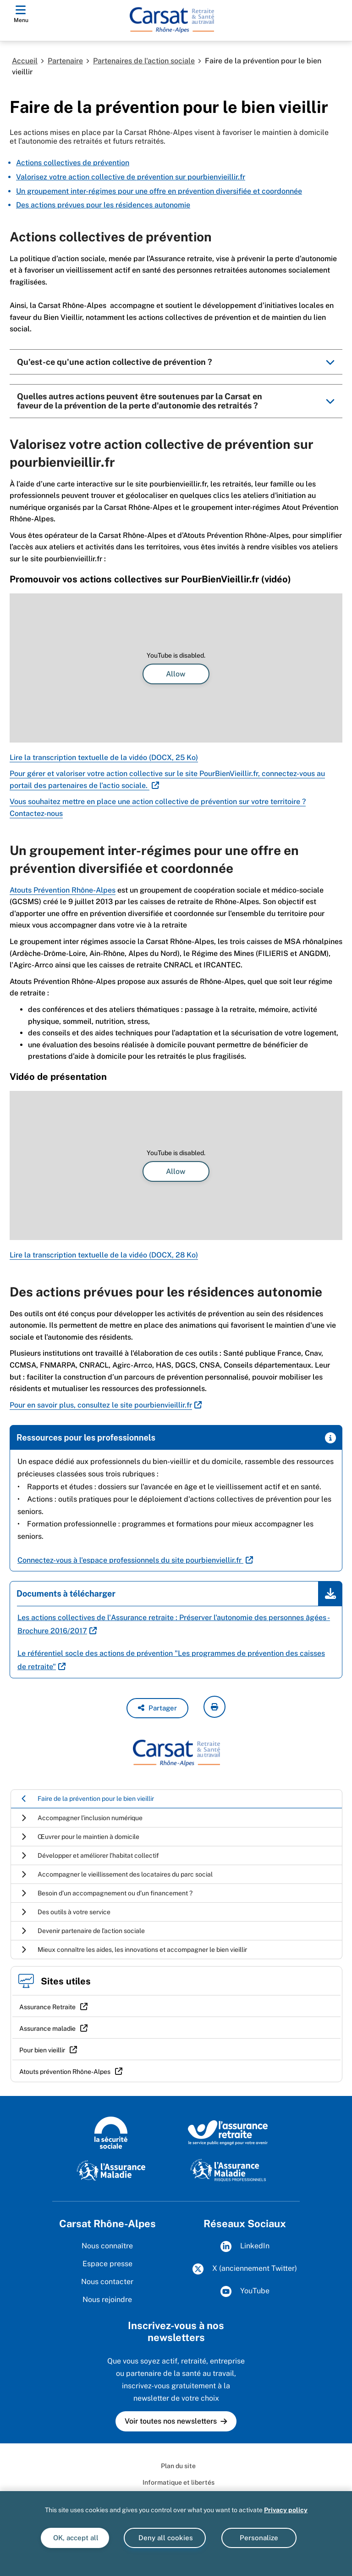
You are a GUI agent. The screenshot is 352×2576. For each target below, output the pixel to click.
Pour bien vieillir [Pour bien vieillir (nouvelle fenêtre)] (42, 2050)
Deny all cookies (165, 2538)
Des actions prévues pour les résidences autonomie (103, 205)
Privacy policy (286, 2510)
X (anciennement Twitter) (244, 2268)
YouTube (245, 2291)
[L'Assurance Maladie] (111, 2170)
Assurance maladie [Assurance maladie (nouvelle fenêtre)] (47, 2028)
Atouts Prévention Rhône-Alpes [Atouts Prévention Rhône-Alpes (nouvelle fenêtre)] (63, 890)
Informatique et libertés (178, 2482)
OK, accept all (75, 2538)
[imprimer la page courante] (214, 1706)
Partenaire (65, 60)
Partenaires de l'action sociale (144, 60)
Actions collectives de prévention (72, 162)
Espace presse (107, 2263)
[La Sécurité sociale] (111, 2132)
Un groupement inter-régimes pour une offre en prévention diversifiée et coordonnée (159, 191)
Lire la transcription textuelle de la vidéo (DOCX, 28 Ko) (104, 1255)
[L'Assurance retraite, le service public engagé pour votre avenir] (228, 2132)
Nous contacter (107, 2281)
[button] (157, 1708)
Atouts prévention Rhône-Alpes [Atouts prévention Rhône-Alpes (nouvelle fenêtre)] (64, 2071)
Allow (176, 674)
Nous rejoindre (107, 2299)
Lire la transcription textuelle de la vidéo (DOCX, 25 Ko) (104, 757)
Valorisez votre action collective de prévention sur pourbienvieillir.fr (130, 177)
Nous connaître (107, 2245)
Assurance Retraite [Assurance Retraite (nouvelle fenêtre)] (47, 2007)
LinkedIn (245, 2246)
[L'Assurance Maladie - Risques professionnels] (228, 2170)
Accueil (25, 60)
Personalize (259, 2538)
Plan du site (178, 2466)
